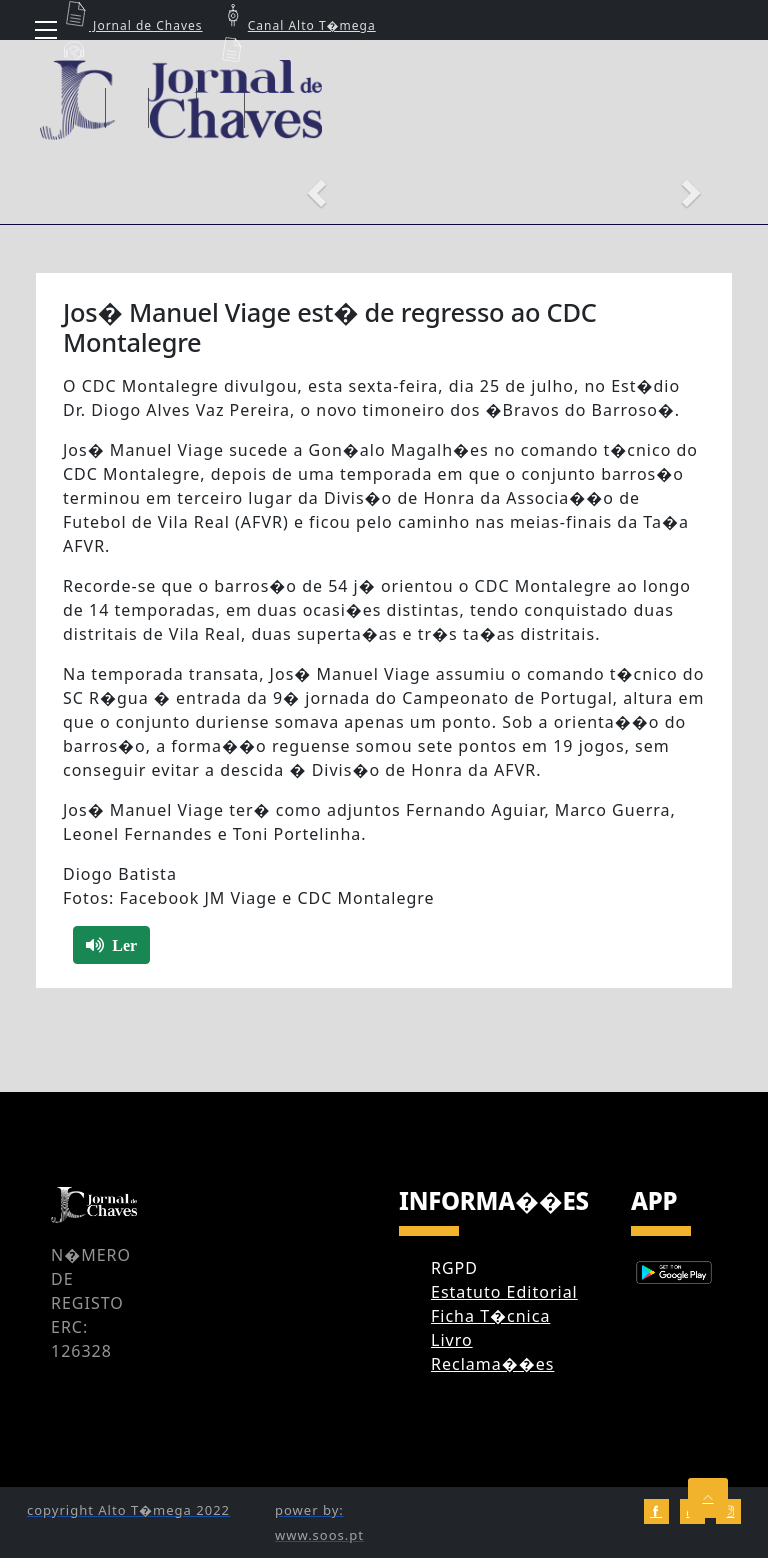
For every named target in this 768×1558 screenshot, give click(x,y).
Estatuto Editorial (504, 1292)
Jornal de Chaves (131, 25)
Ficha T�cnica (490, 1316)
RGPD (454, 1268)
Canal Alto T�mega (297, 25)
